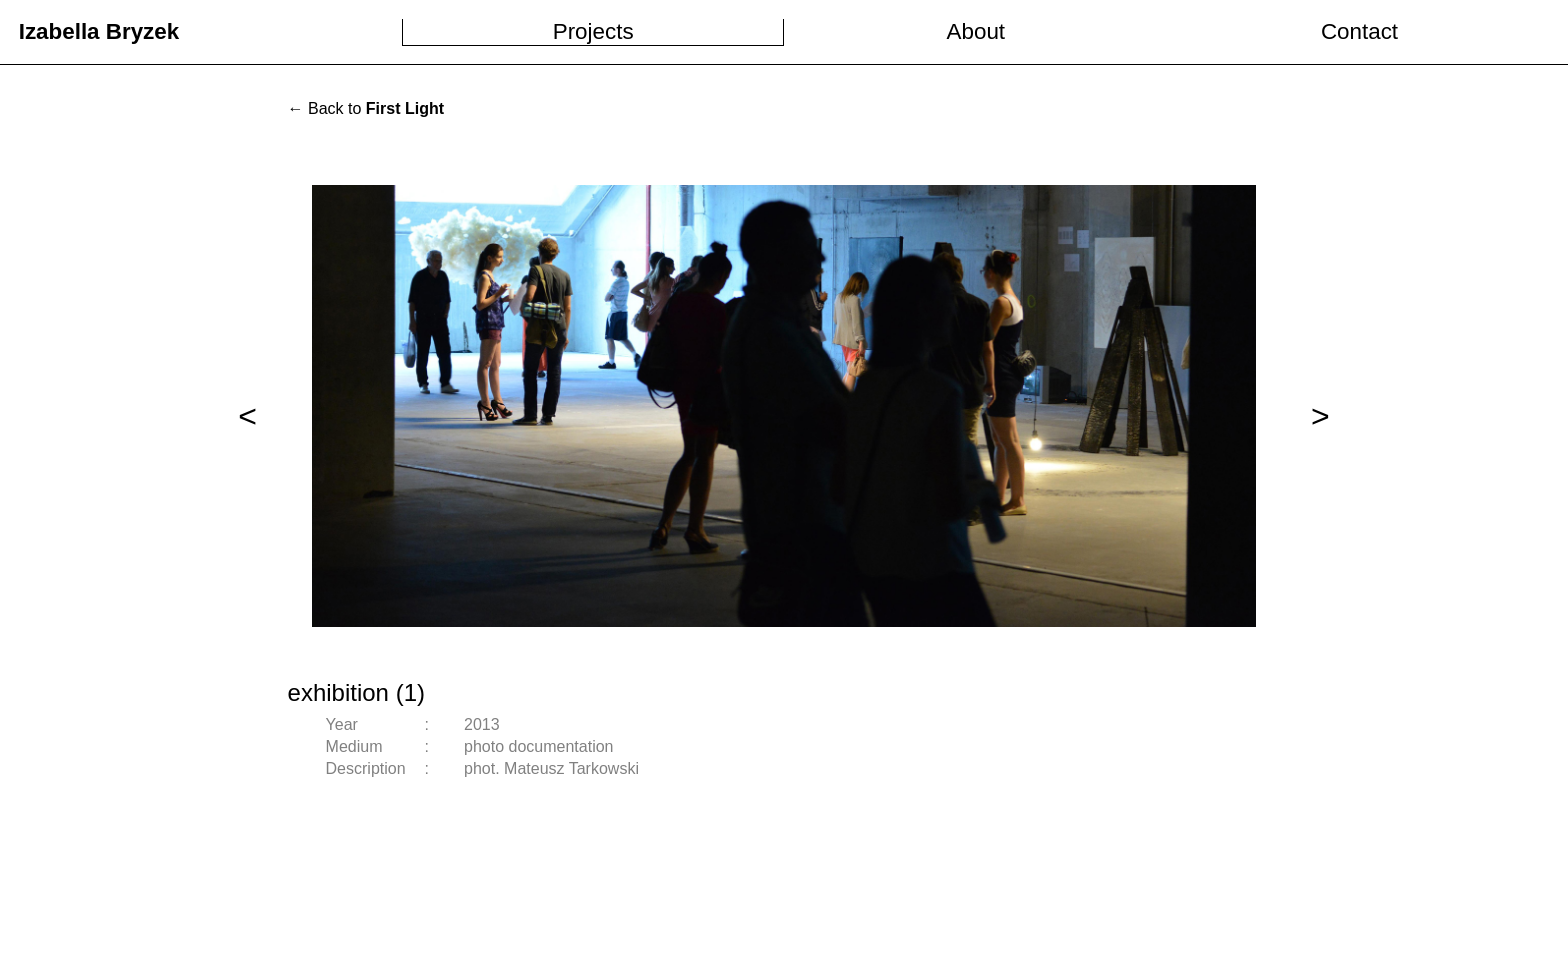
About (976, 31)
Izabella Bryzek (99, 31)
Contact (1359, 31)
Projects (593, 31)
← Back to (366, 108)
